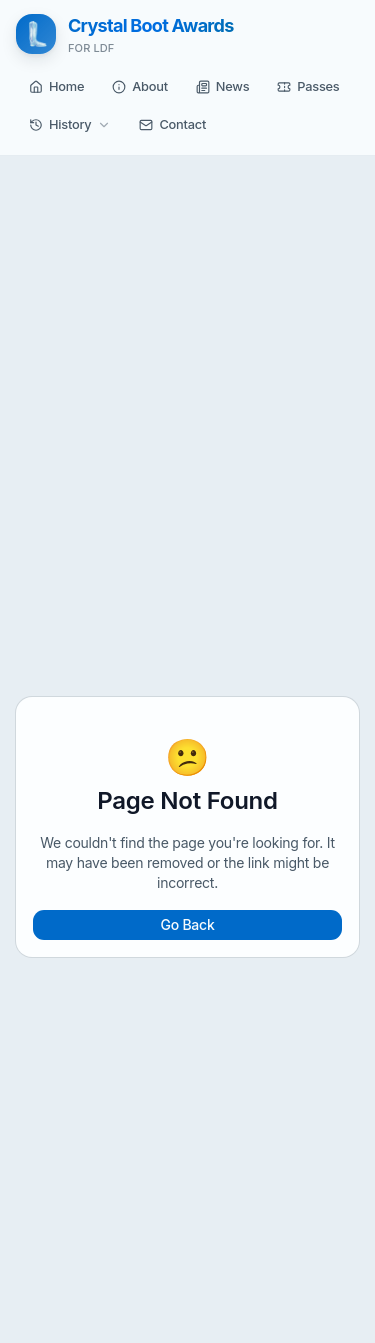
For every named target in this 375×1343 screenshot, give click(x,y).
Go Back (187, 924)
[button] (56, 87)
